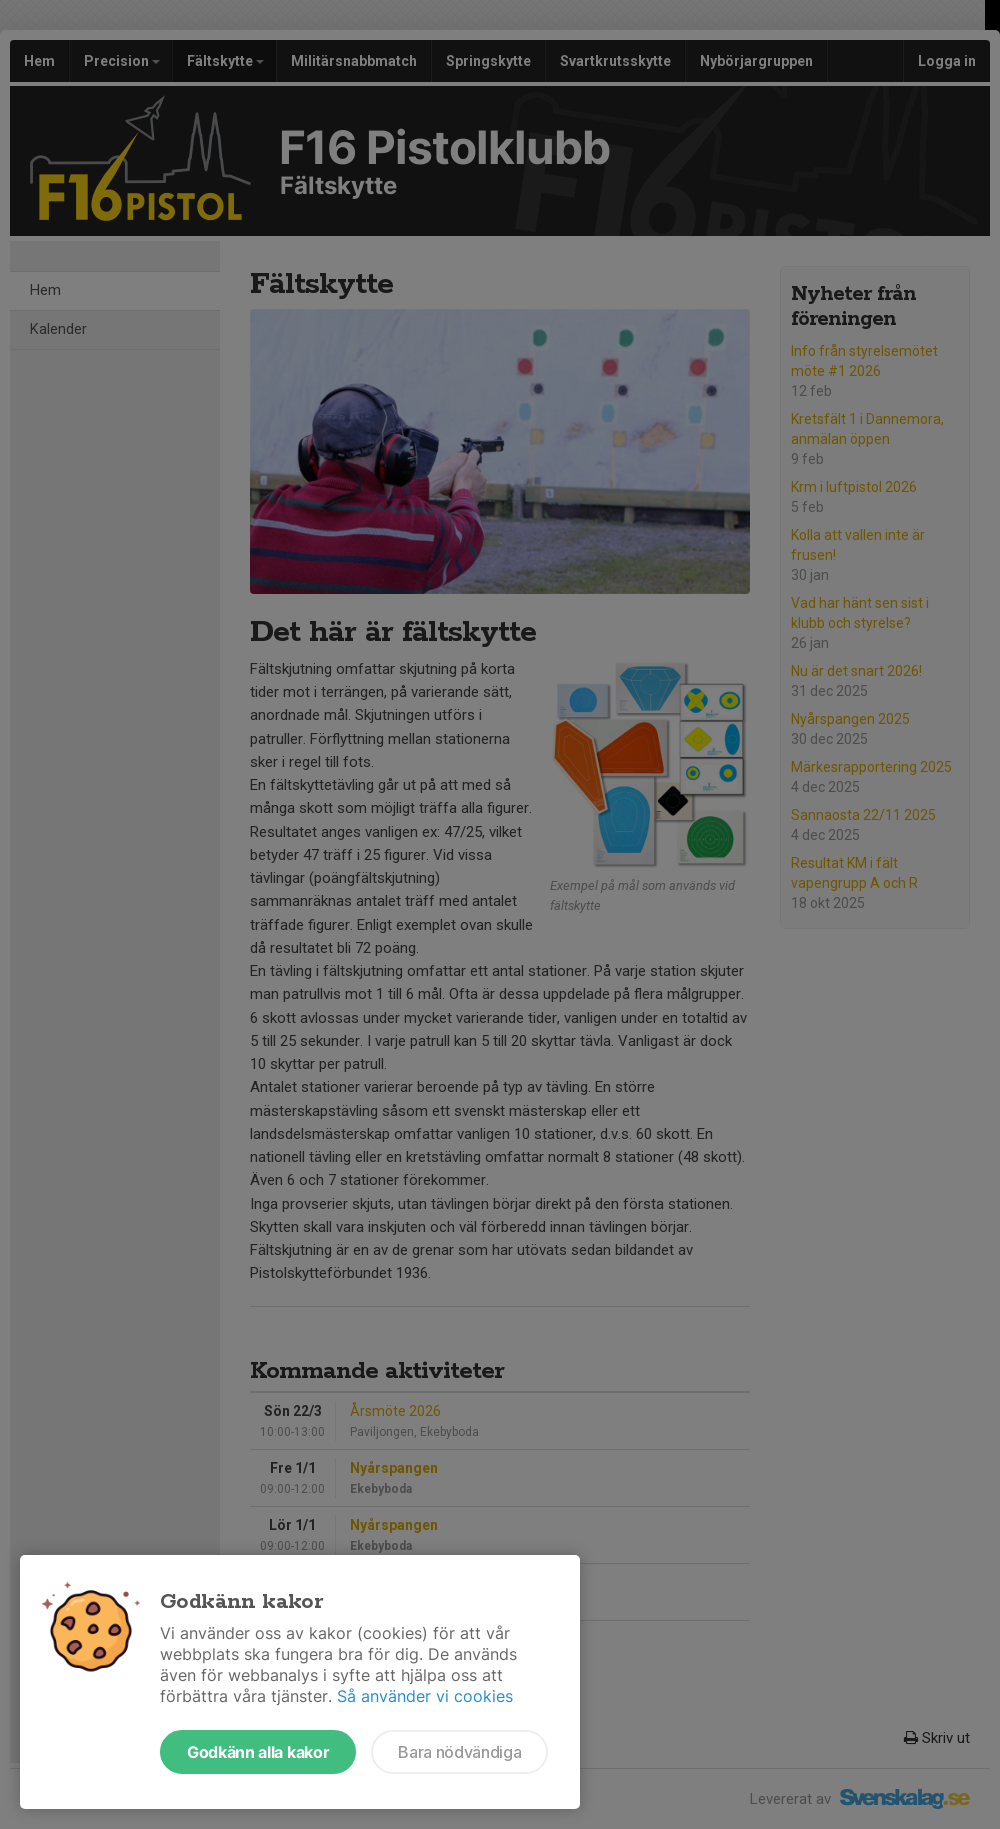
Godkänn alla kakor (258, 1752)
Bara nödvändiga (459, 1752)
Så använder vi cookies (425, 1696)
